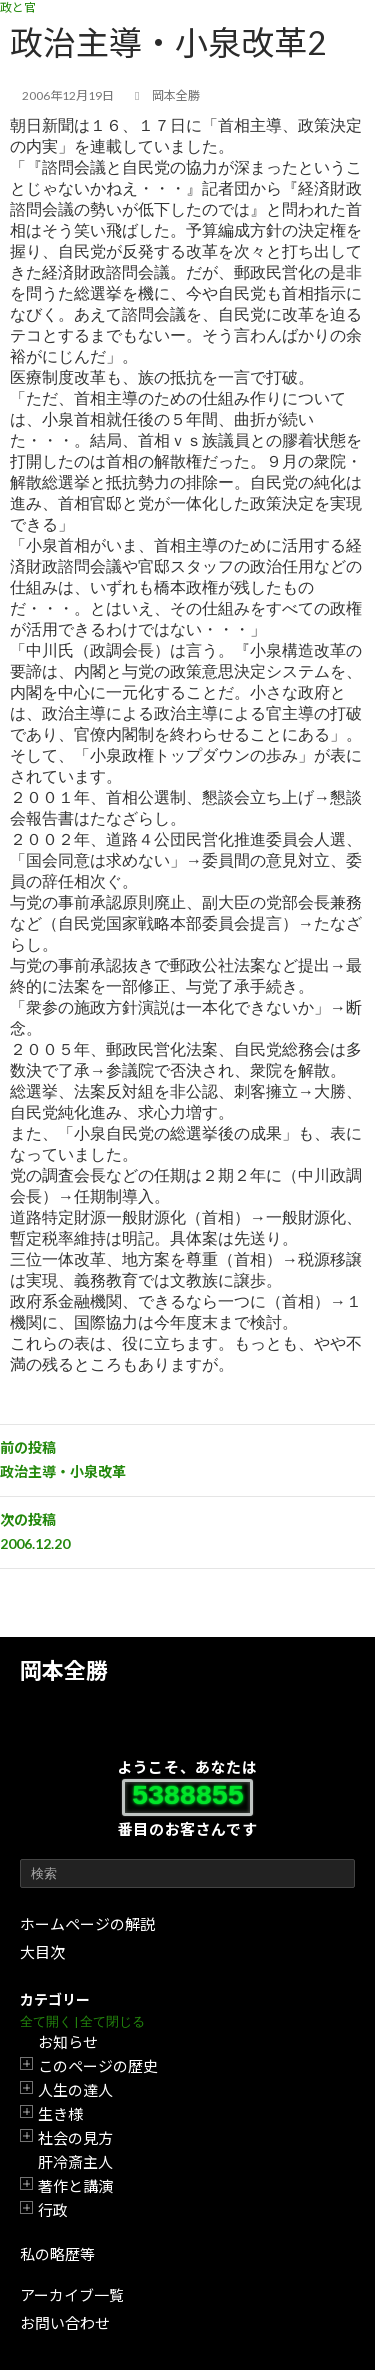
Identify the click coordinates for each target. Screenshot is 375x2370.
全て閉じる (112, 2021)
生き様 (60, 2114)
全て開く (46, 2021)
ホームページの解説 (87, 1924)
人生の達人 (75, 2090)
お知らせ (68, 2042)
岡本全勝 (64, 1670)
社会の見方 (75, 2138)
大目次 (42, 1952)
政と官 (18, 7)
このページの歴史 (98, 2066)
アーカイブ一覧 (72, 2295)
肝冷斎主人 (75, 2162)
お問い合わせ (65, 2323)
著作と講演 (75, 2186)
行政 (53, 2210)
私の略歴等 (57, 2254)
